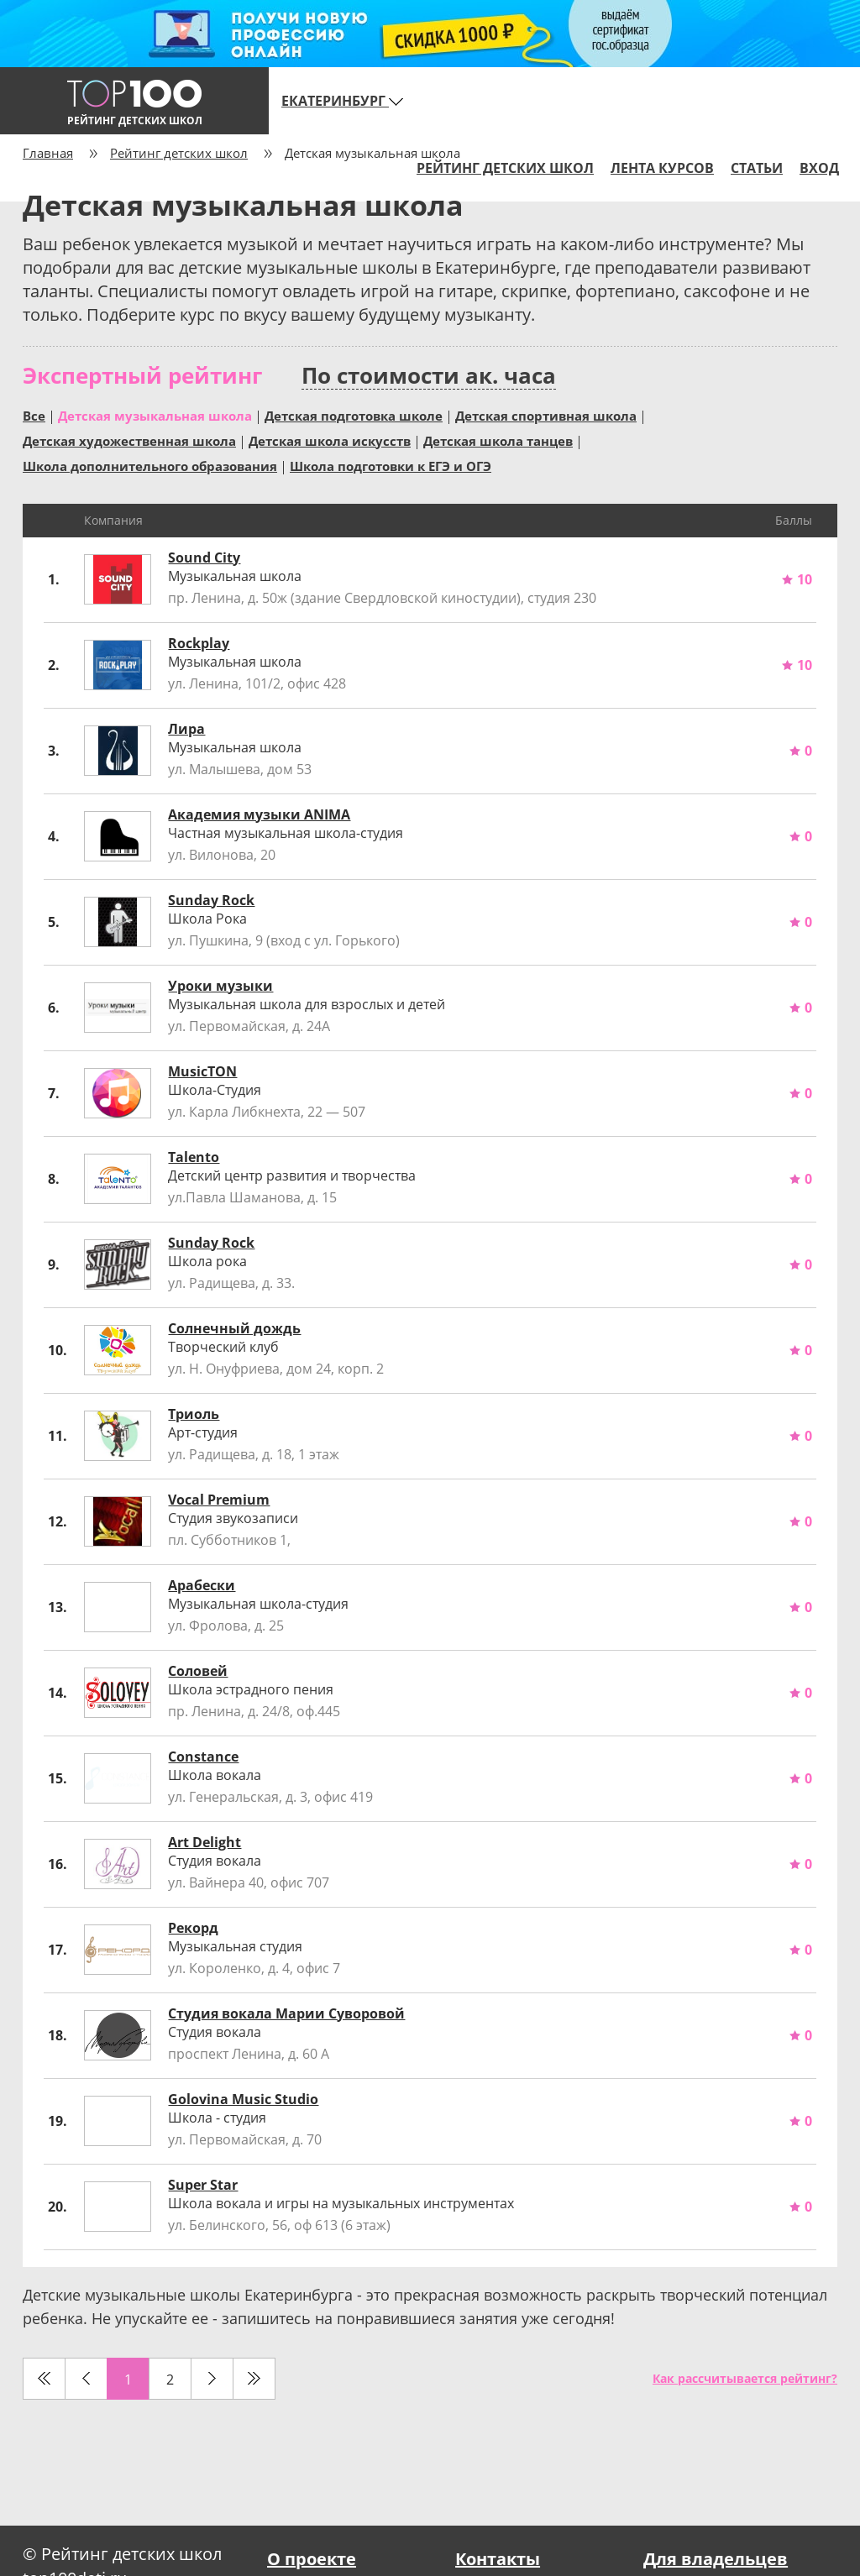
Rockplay (198, 643)
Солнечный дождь (234, 1328)
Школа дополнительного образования (150, 465)
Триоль (193, 1414)
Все (34, 414)
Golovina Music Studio (243, 2099)
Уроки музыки (220, 985)
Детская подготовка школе (354, 414)
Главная (48, 152)
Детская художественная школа (129, 440)
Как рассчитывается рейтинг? (745, 2378)
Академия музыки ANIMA (259, 814)
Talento (193, 1157)
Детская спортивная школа (546, 414)
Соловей (198, 1671)
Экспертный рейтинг (142, 375)
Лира (186, 729)
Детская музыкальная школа (155, 414)
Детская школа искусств (330, 440)
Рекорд (193, 1928)
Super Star (203, 2184)
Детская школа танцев (498, 440)
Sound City (204, 557)
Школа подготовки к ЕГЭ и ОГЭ (390, 465)
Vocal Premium (219, 1499)
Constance (203, 1756)
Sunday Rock (211, 900)
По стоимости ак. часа (429, 376)
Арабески (201, 1585)
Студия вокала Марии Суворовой (286, 2013)
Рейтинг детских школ (179, 152)
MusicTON (202, 1071)
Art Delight (204, 1842)
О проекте (311, 2558)
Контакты (497, 2558)
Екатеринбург (342, 101)
